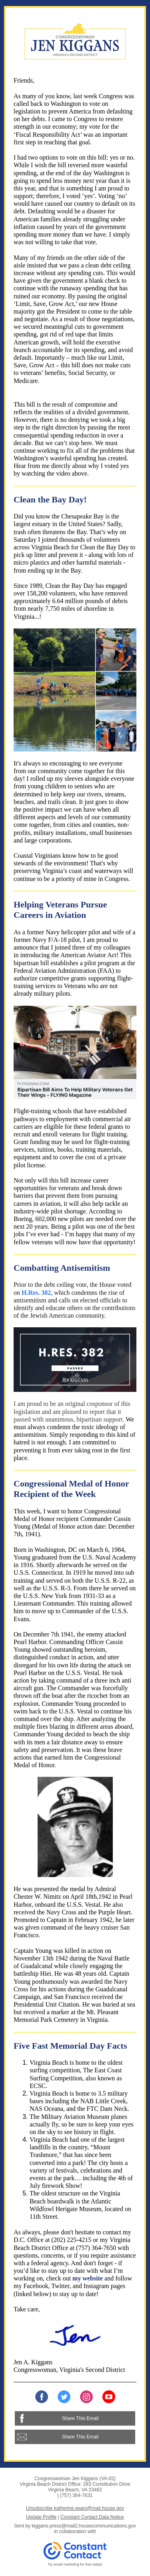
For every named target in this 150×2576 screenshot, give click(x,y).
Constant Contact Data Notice (92, 2517)
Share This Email (80, 2418)
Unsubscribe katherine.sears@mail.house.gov (75, 2508)
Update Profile (41, 2517)
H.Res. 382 (36, 1292)
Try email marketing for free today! (75, 2564)
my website (87, 2278)
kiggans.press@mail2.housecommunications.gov (84, 2526)
